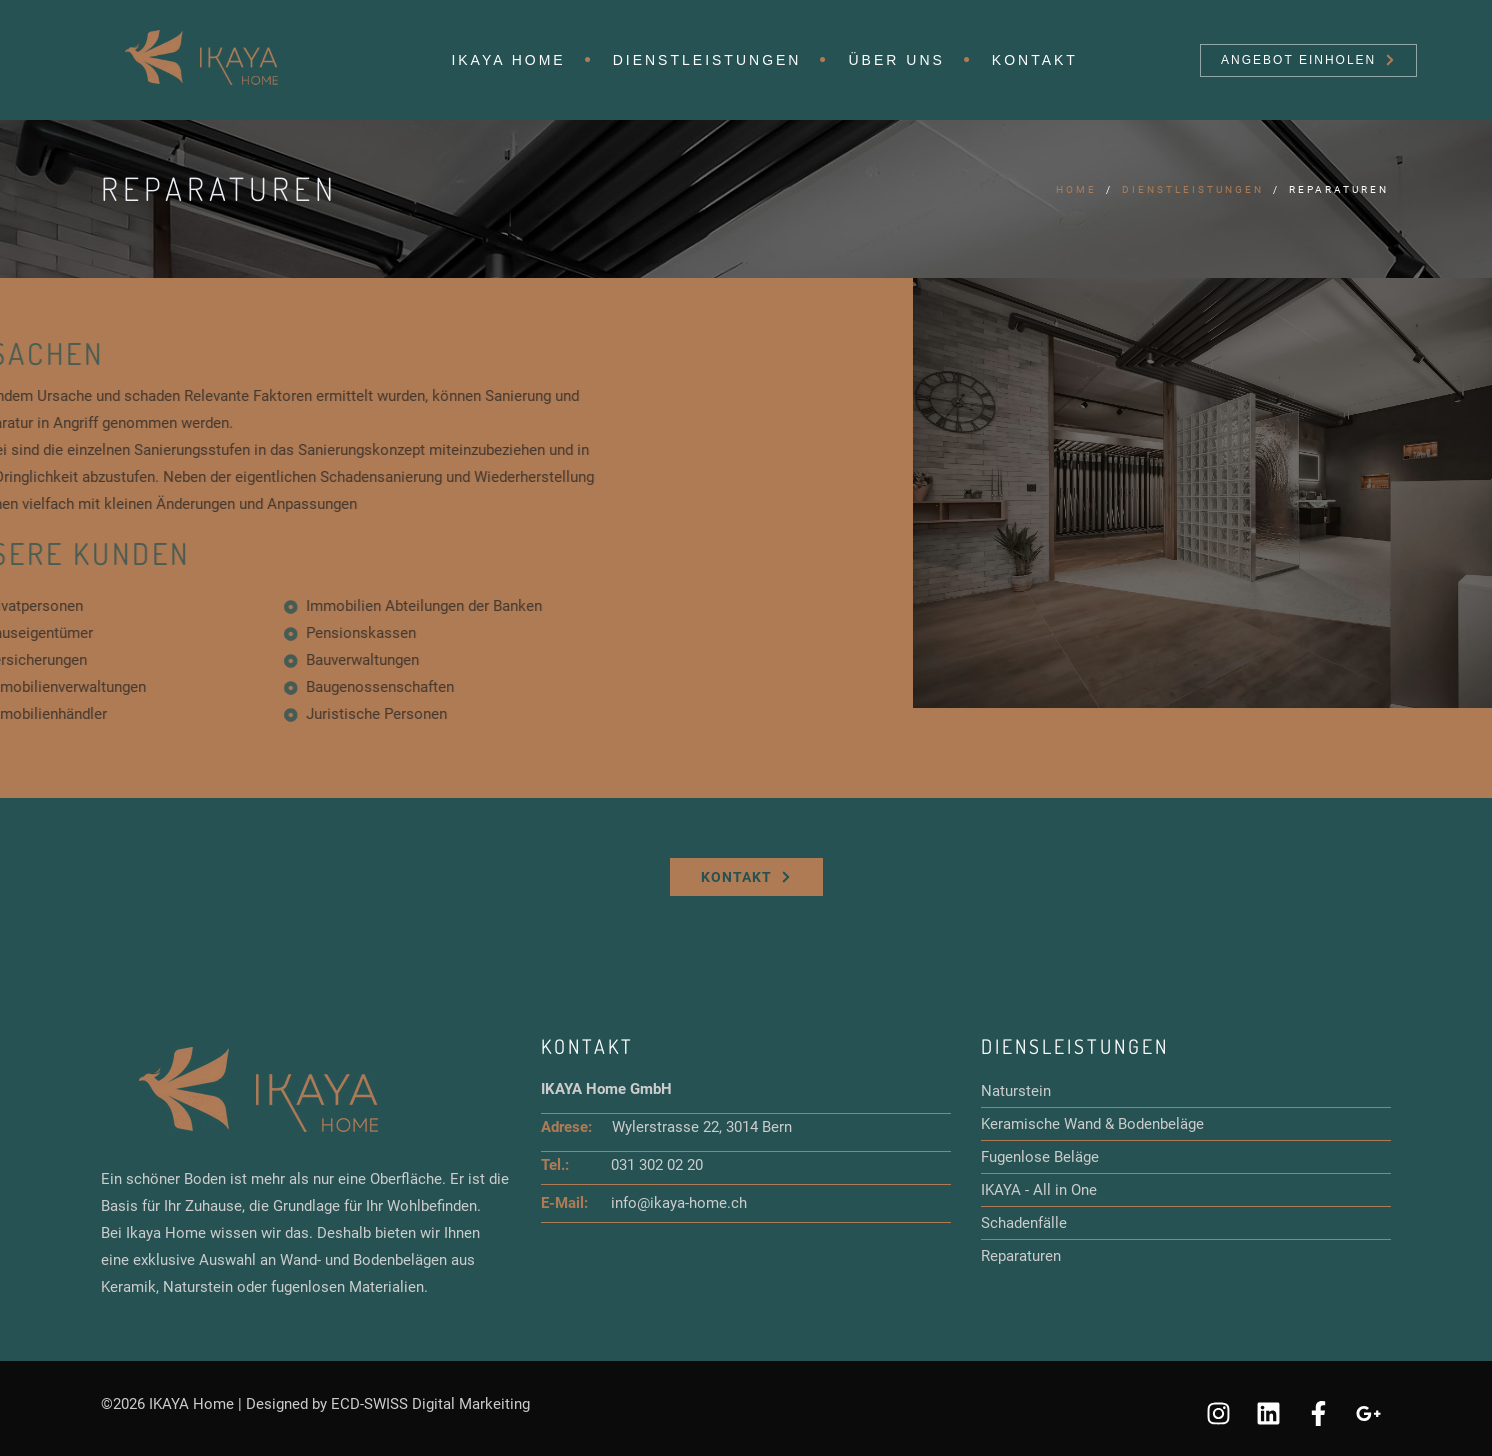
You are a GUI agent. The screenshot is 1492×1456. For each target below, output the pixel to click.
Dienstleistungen (707, 60)
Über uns (896, 60)
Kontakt (1035, 60)
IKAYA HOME (508, 60)
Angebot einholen (1307, 60)
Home (1076, 189)
